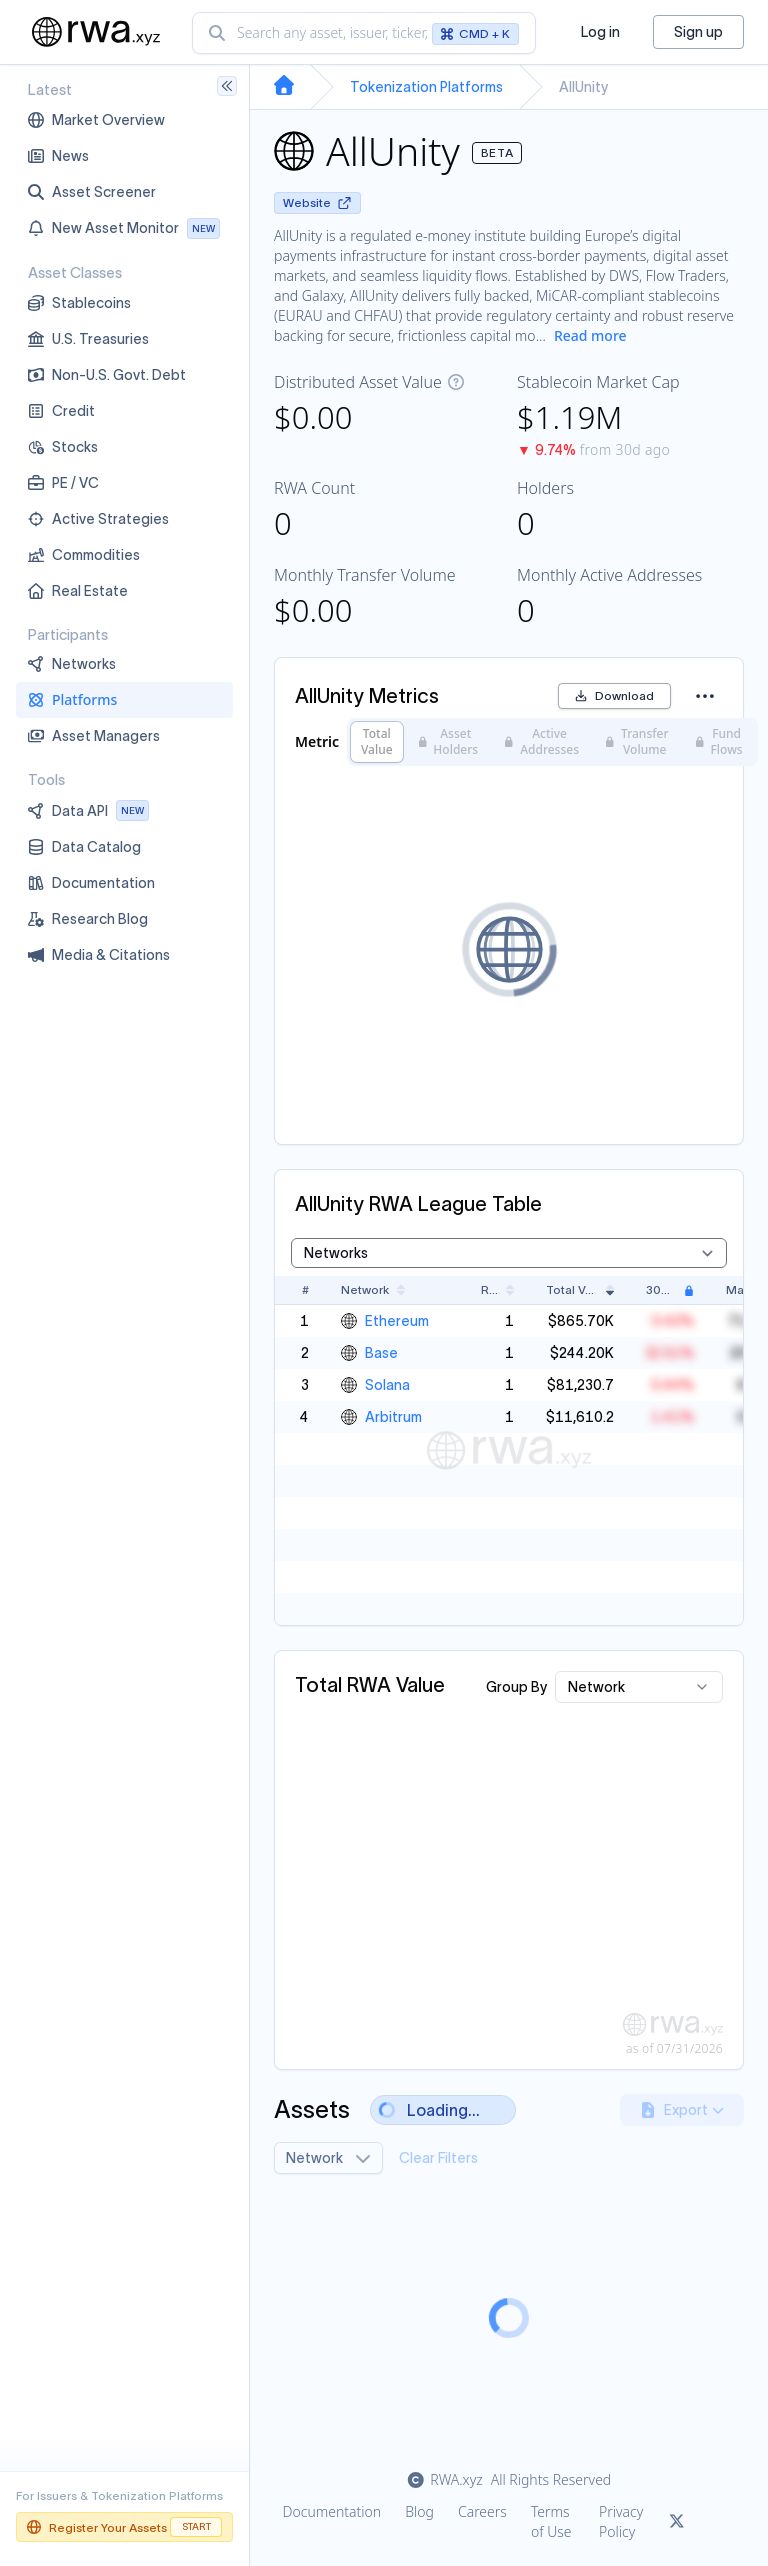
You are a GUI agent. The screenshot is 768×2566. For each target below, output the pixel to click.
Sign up (698, 32)
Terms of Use (551, 2521)
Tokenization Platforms (426, 87)
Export (682, 2110)
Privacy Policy (621, 2521)
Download (614, 695)
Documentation (332, 2511)
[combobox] (364, 33)
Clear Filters (438, 2158)
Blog (419, 2511)
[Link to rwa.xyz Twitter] (677, 2522)
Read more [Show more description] (590, 335)
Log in (600, 32)
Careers (482, 2511)
